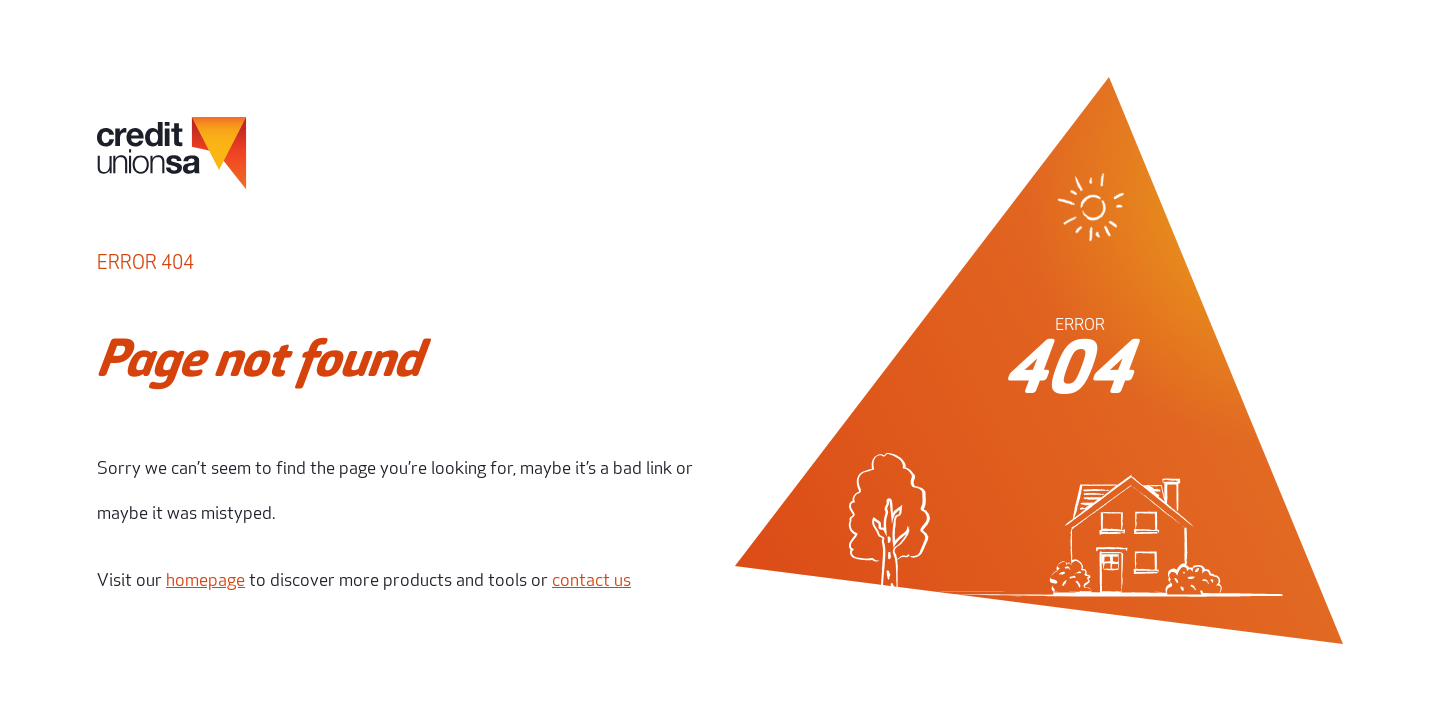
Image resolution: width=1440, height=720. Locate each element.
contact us (591, 580)
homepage (205, 580)
